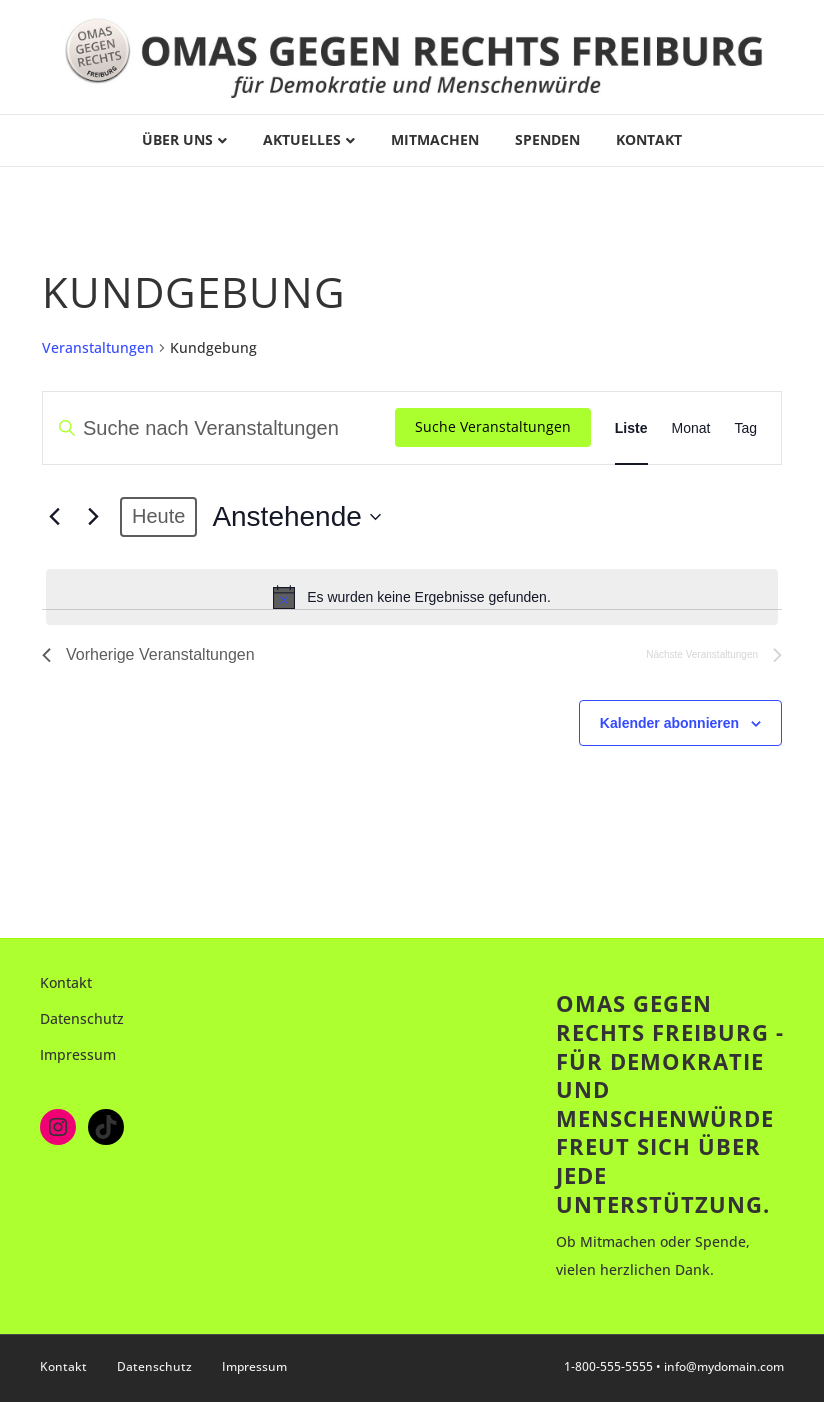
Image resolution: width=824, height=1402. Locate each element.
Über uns (177, 139)
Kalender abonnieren (669, 723)
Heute (158, 516)
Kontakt (649, 139)
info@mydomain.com (724, 1366)
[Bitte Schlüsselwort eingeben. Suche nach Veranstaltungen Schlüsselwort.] (219, 428)
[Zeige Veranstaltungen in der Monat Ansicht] (691, 428)
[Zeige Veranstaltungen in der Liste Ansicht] (631, 428)
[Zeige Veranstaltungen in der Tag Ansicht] (745, 428)
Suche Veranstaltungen (493, 426)
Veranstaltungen (98, 347)
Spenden (547, 139)
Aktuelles (302, 139)
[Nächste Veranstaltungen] (93, 517)
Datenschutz (82, 1018)
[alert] (412, 597)
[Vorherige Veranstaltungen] (54, 517)
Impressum (78, 1054)
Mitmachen (435, 139)
